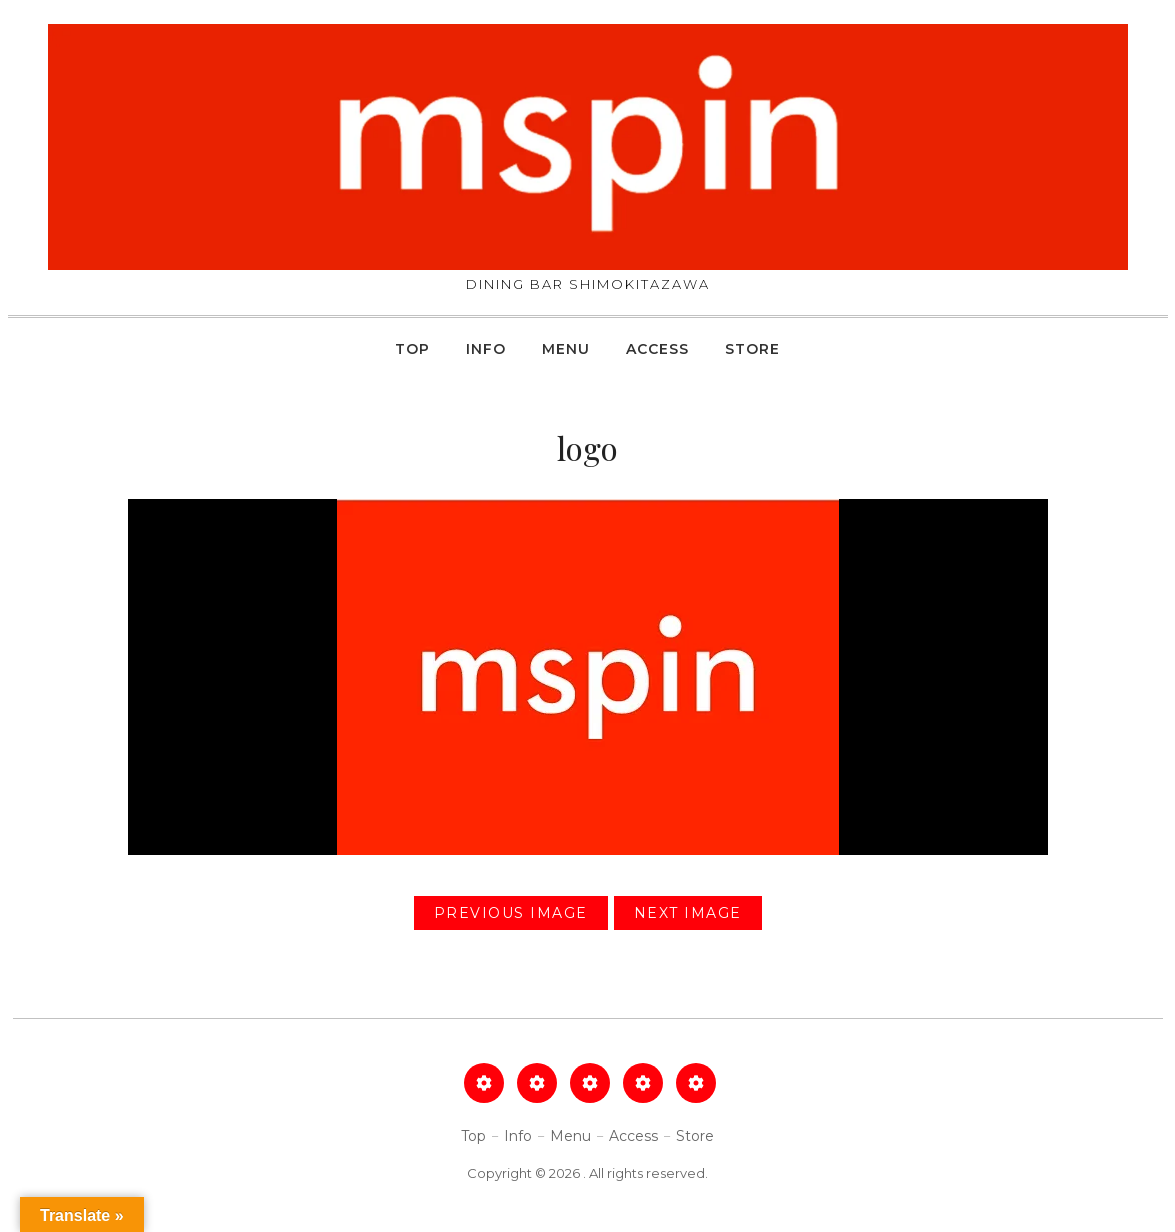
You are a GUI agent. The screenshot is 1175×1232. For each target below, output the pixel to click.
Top (412, 349)
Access (657, 349)
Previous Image (511, 913)
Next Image (688, 913)
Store (752, 349)
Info (486, 349)
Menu (566, 349)
